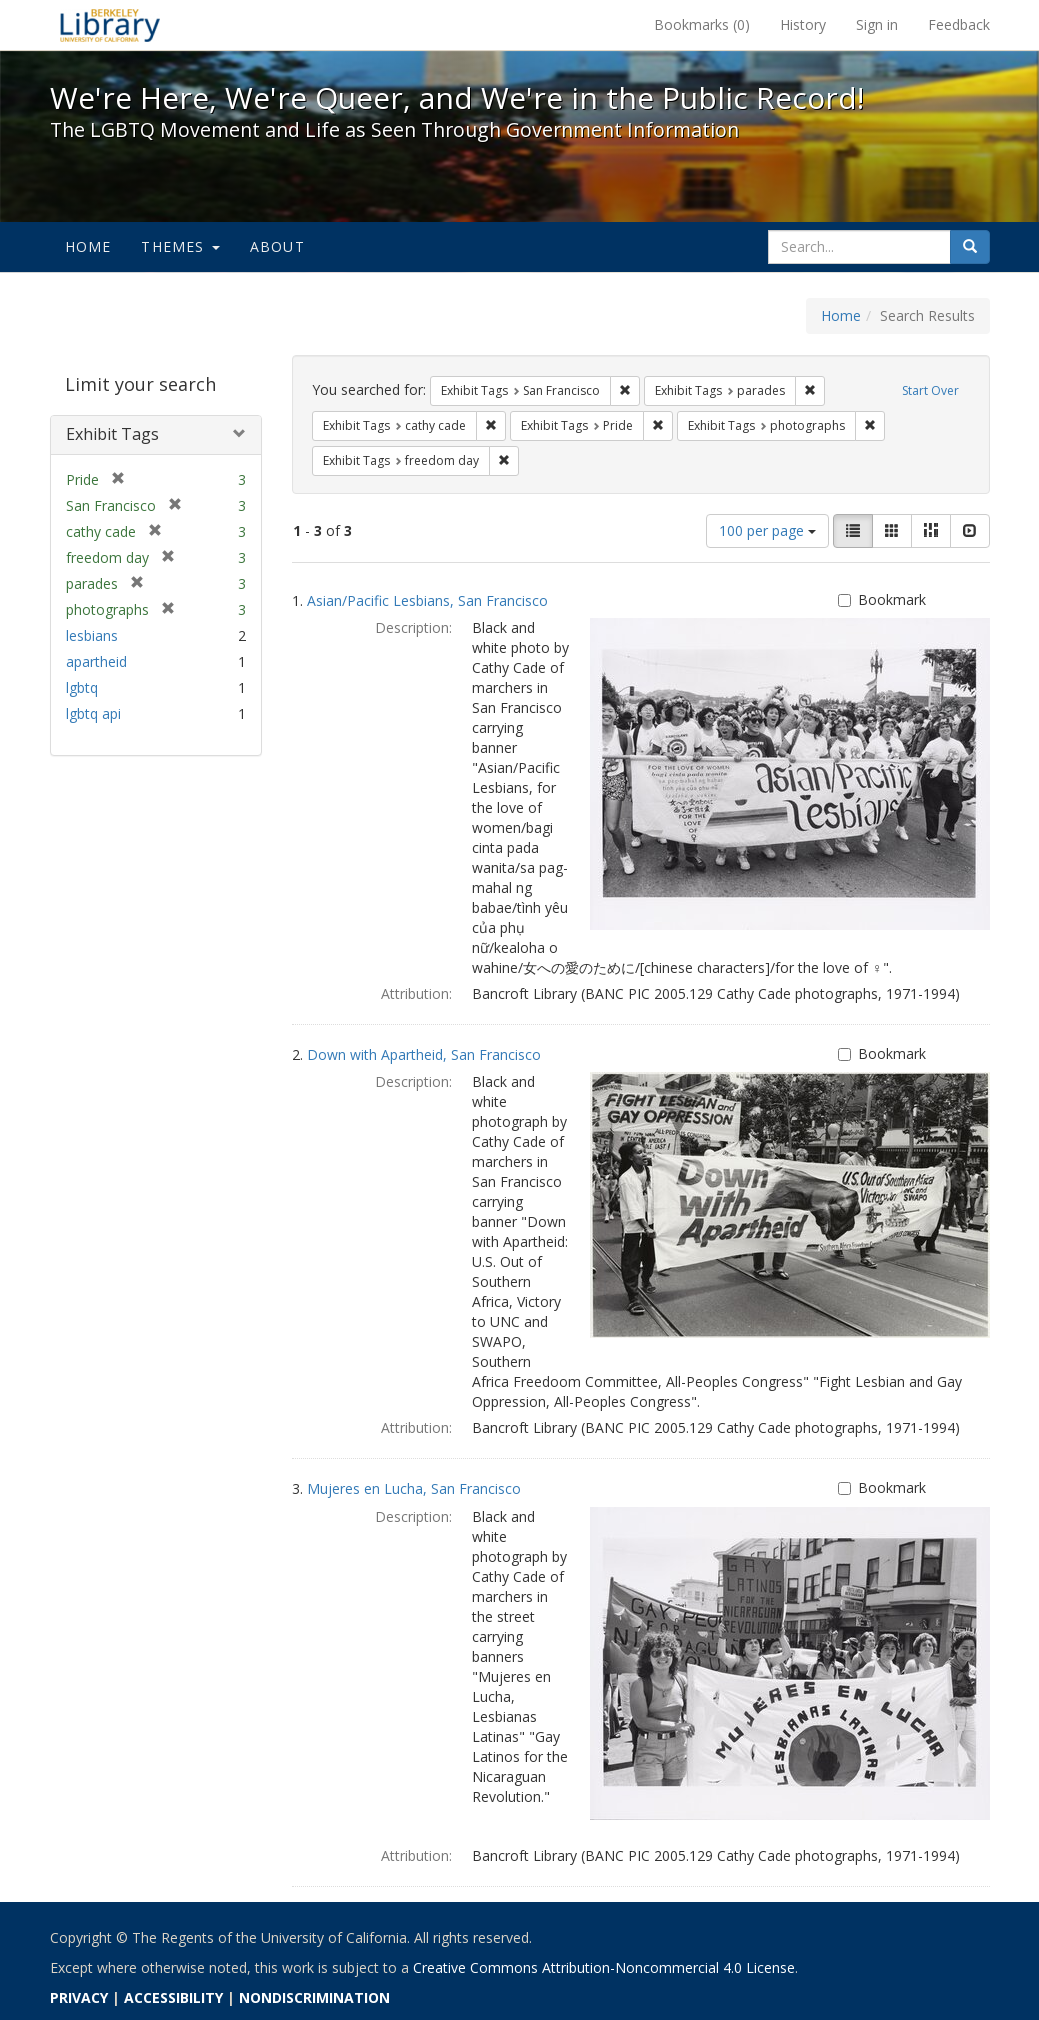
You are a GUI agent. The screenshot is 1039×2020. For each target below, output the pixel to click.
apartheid (96, 661)
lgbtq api (93, 713)
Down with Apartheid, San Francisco (424, 1054)
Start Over (930, 390)
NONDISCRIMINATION (314, 1997)
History (803, 24)
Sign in (877, 24)
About (277, 246)
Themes (180, 246)
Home (88, 246)
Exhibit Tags (112, 434)
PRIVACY (79, 1997)
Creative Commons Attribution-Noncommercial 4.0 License (604, 1967)
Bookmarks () (702, 24)
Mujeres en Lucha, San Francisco (414, 1488)
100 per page (767, 530)
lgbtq (82, 687)
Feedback (959, 24)
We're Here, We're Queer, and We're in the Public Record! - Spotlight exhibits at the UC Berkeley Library (110, 25)
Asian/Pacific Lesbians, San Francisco (427, 600)
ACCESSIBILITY (173, 1997)
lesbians (92, 635)
